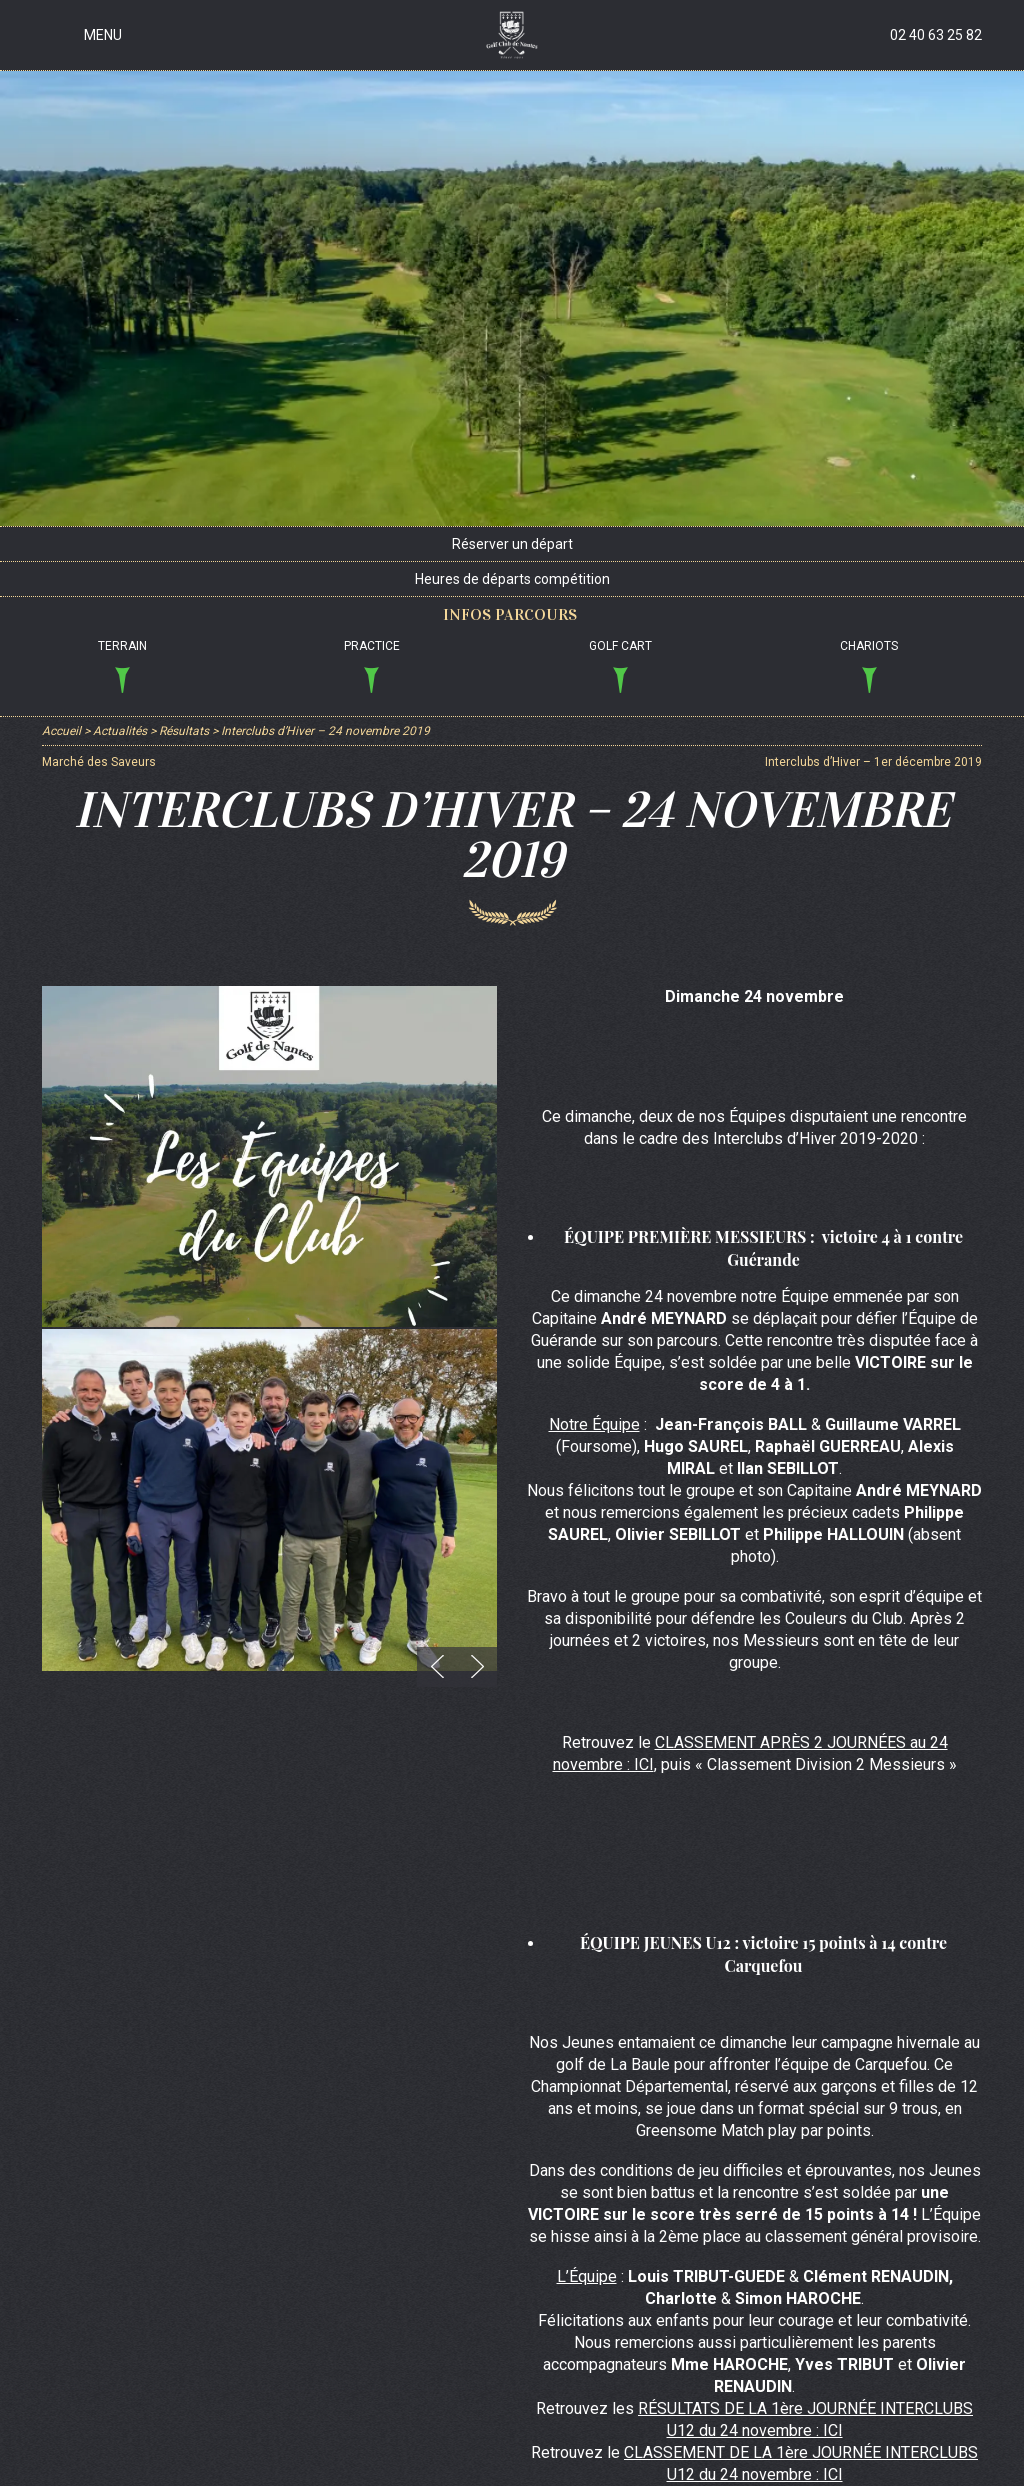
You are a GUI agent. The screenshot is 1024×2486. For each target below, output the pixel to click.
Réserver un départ (512, 544)
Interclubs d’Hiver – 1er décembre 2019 (873, 762)
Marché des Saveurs (99, 762)
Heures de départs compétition (512, 579)
